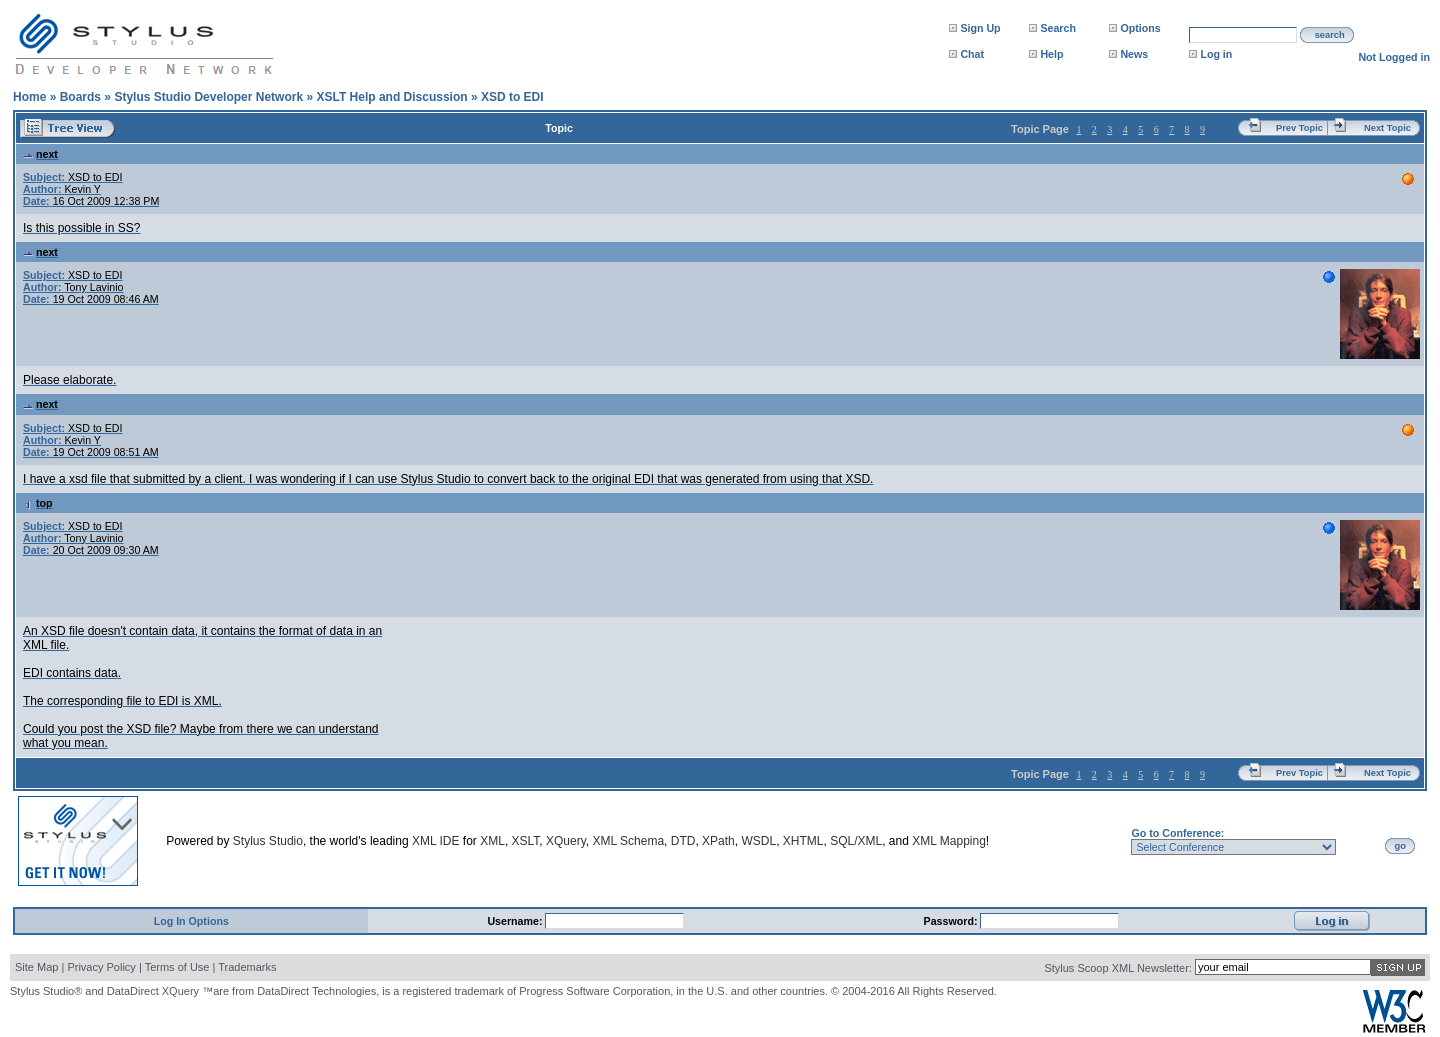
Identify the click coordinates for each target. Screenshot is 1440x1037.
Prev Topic (1299, 128)
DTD (683, 841)
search (1330, 35)
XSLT (526, 841)
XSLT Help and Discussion (391, 97)
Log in (1216, 54)
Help (1051, 54)
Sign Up (980, 28)
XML (492, 841)
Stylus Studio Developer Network (208, 97)
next (40, 154)
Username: (516, 921)
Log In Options (191, 921)
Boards (80, 97)
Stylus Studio (268, 841)
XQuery (566, 841)
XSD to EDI (512, 97)
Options (1140, 28)
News (1134, 54)
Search (1058, 28)
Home (29, 97)
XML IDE (436, 841)
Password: (952, 921)
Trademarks (247, 967)
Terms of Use (177, 967)
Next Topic (1387, 128)
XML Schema (628, 841)
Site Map (36, 967)
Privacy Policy (101, 967)
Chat (972, 54)
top (38, 503)
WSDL (758, 841)
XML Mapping (949, 841)
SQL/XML (856, 841)
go (1400, 846)
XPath (718, 841)
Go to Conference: (1177, 833)
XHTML (803, 841)
